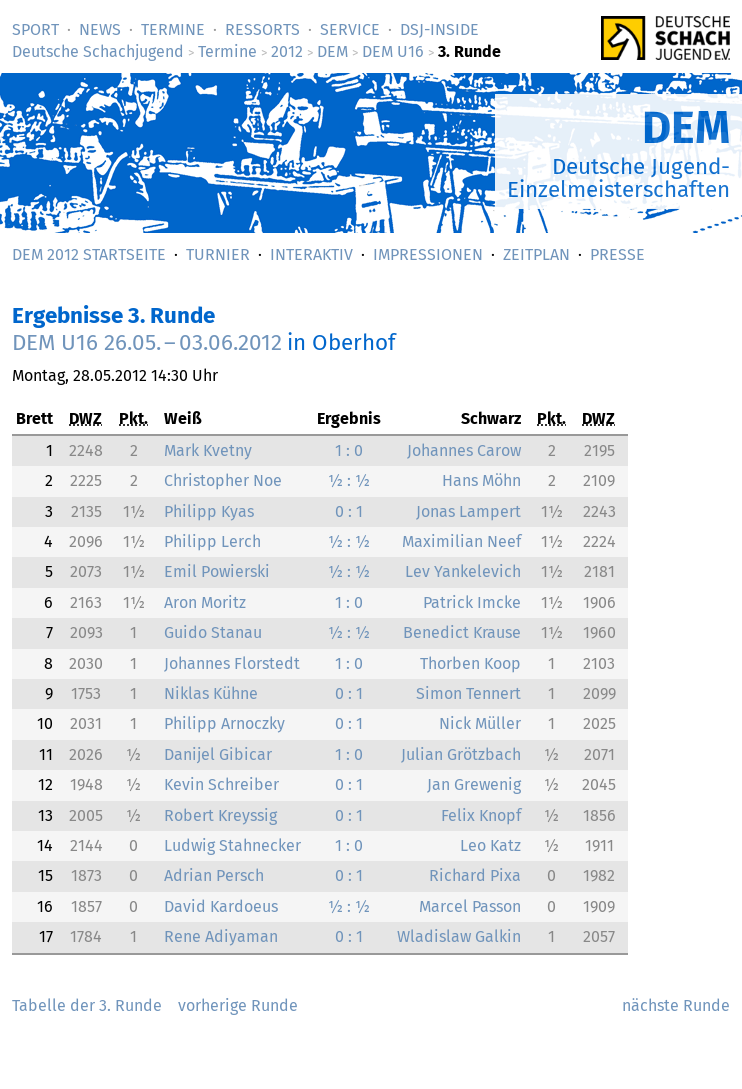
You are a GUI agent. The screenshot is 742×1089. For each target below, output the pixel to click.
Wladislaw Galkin (459, 936)
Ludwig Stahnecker (232, 845)
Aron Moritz (205, 602)
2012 (287, 51)
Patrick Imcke (472, 602)
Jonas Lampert (468, 511)
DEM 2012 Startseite (89, 254)
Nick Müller (480, 723)
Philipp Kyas (209, 511)
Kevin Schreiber (221, 784)
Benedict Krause (462, 632)
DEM (332, 51)
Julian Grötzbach (461, 754)
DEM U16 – (147, 342)
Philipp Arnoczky (224, 723)
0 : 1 (349, 511)
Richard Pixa (475, 875)
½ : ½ (349, 480)
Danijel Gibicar (218, 754)
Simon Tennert (468, 693)
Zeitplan (536, 254)
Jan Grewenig (474, 784)
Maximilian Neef (461, 541)
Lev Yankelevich (463, 571)
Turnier (218, 254)
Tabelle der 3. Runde (87, 1005)
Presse (617, 254)
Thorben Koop (470, 663)
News (100, 29)
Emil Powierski (217, 571)
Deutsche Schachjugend (98, 51)
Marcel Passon (470, 906)
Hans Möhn (481, 480)
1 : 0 (349, 450)
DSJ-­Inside (439, 29)
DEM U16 (393, 51)
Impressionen (428, 254)
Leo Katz (490, 845)
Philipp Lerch (212, 541)
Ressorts (262, 29)
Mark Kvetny (208, 450)
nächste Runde (676, 1005)
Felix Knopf (481, 815)
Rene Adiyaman (221, 936)
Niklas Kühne (211, 693)
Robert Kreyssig (220, 815)
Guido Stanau (213, 632)
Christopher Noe (223, 480)
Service (350, 29)
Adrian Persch (214, 875)
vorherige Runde (238, 1005)
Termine (173, 29)
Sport (35, 29)
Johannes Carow (464, 450)
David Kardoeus (221, 906)
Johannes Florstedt (232, 663)
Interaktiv (311, 254)
